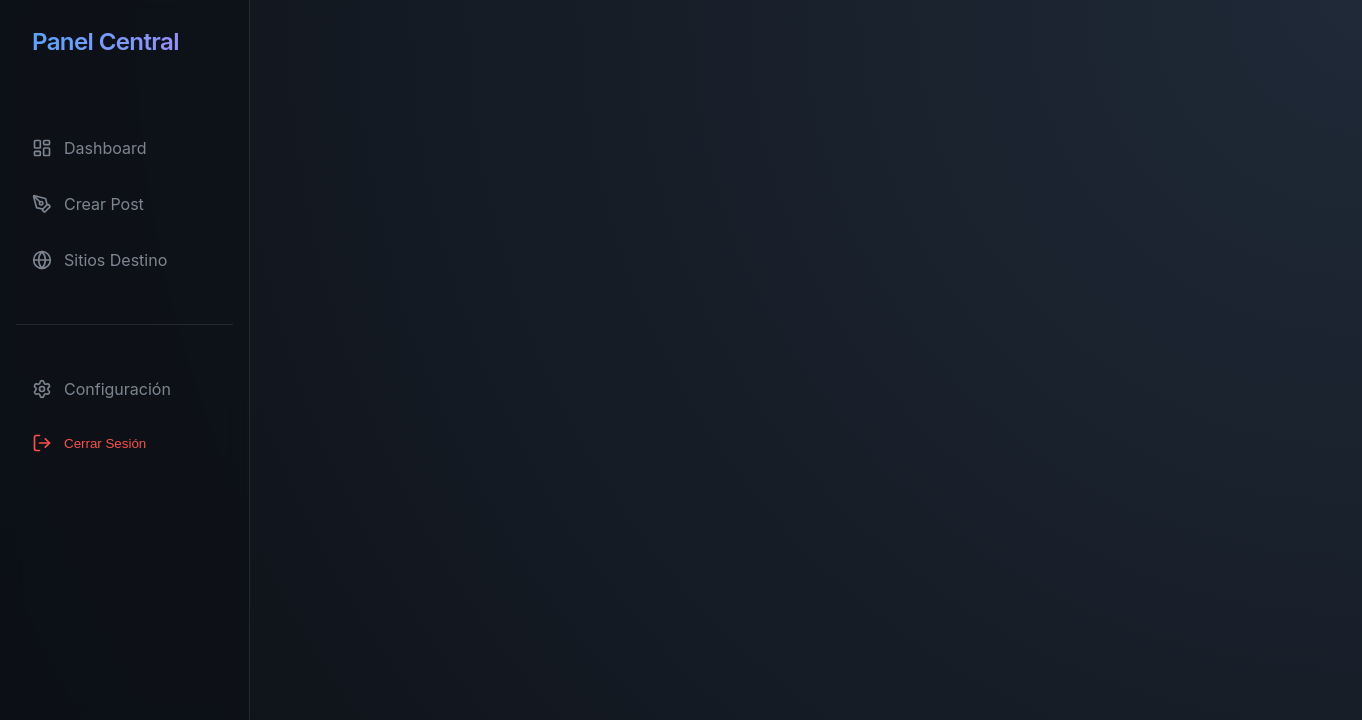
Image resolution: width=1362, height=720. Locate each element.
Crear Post (88, 204)
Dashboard (89, 148)
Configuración (101, 389)
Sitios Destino (99, 260)
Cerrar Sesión (89, 443)
